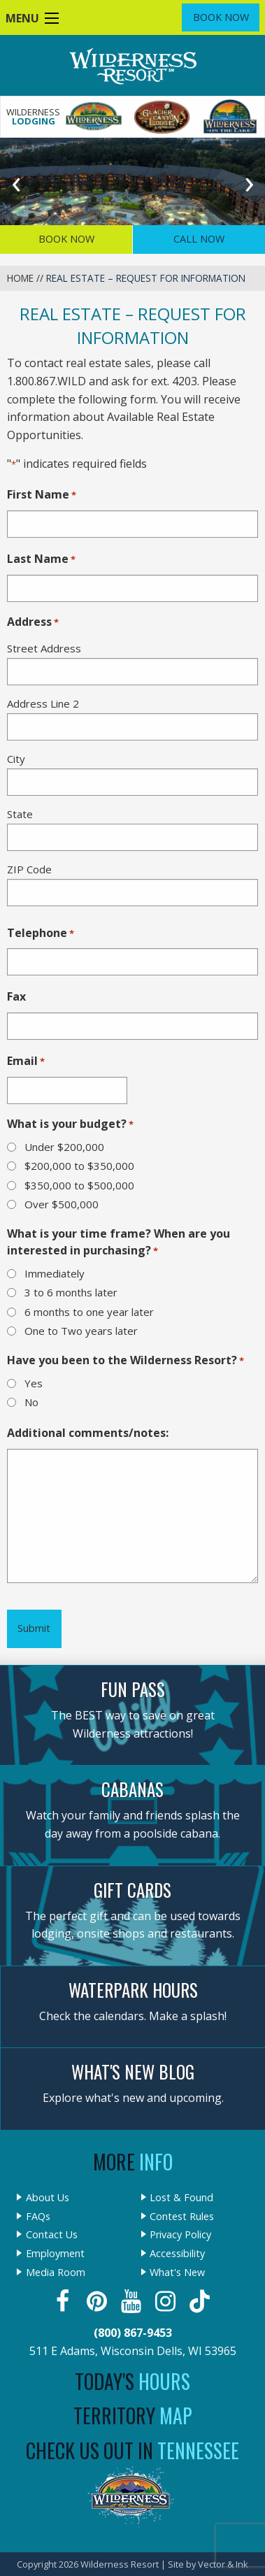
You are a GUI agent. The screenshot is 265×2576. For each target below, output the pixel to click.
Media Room (55, 2272)
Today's (132, 2381)
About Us (47, 2197)
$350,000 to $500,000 (79, 1185)
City (16, 759)
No (31, 1402)
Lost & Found (181, 2197)
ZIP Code (29, 869)
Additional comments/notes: (88, 1432)
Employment (55, 2253)
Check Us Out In (132, 2450)
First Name (41, 495)
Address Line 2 (43, 703)
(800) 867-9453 (133, 2332)
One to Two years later (81, 1331)
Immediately (54, 1273)
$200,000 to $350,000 (79, 1166)
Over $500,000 (61, 1204)
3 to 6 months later (70, 1292)
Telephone (40, 933)
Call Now (198, 238)
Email (26, 1061)
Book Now (221, 17)
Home (20, 278)
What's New (177, 2272)
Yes (33, 1383)
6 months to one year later (89, 1312)
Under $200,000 (64, 1147)
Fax (16, 996)
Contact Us (52, 2234)
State (20, 814)
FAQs (38, 2216)
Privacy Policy (180, 2234)
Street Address (44, 648)
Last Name (41, 559)
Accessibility (177, 2253)
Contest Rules (182, 2216)
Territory (132, 2415)
